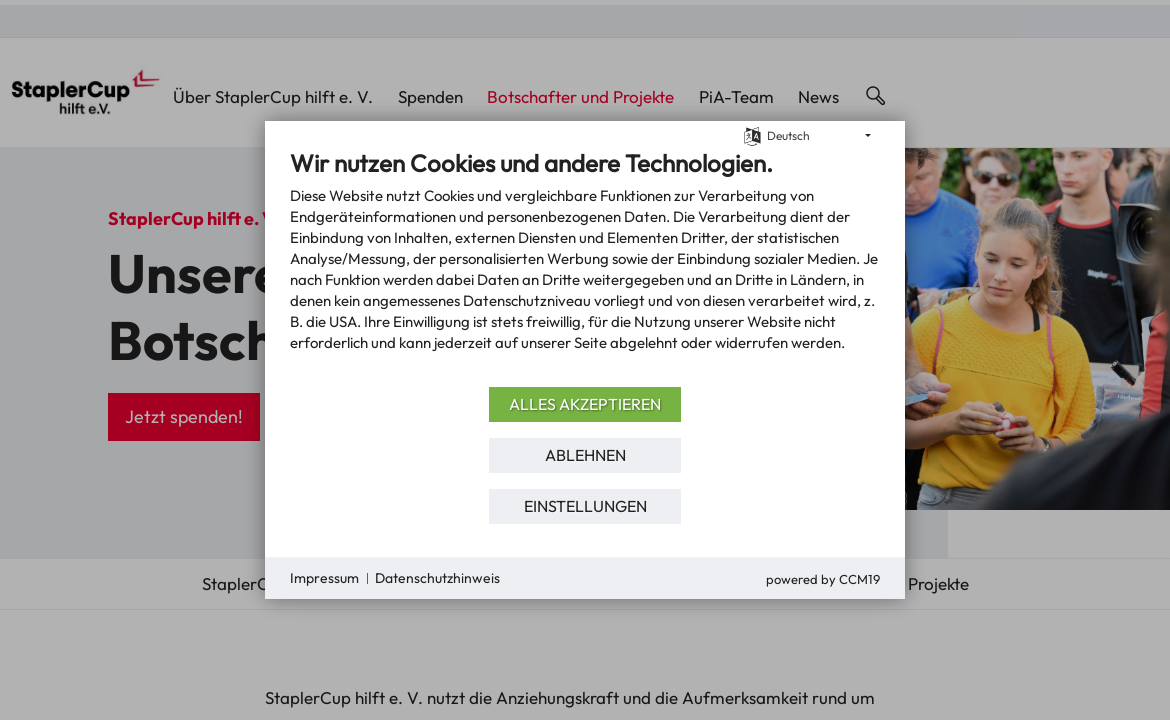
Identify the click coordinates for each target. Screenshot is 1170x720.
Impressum (324, 578)
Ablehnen (585, 455)
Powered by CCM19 (823, 579)
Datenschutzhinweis (437, 578)
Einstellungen (585, 506)
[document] (585, 265)
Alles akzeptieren (585, 404)
